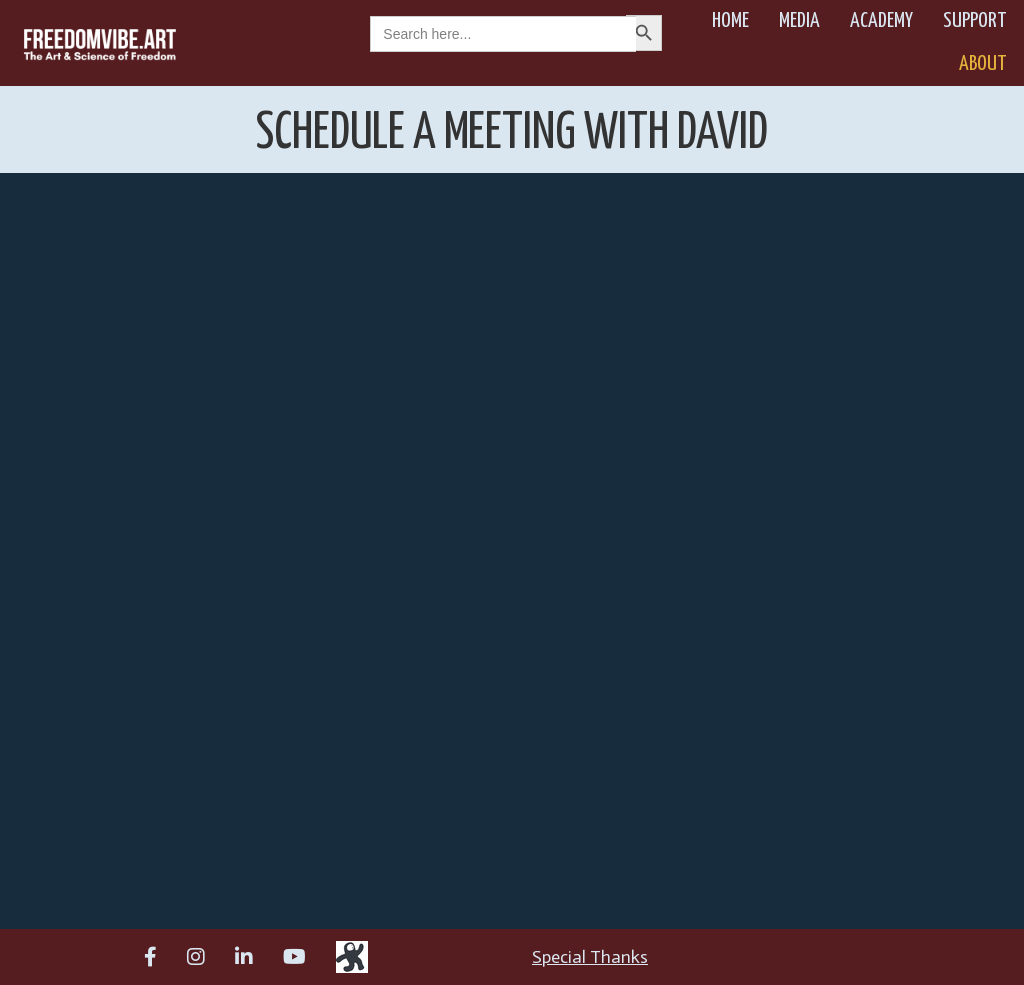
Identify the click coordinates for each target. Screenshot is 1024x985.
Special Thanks (590, 957)
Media (799, 21)
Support (975, 21)
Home (730, 21)
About (983, 64)
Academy (881, 21)
